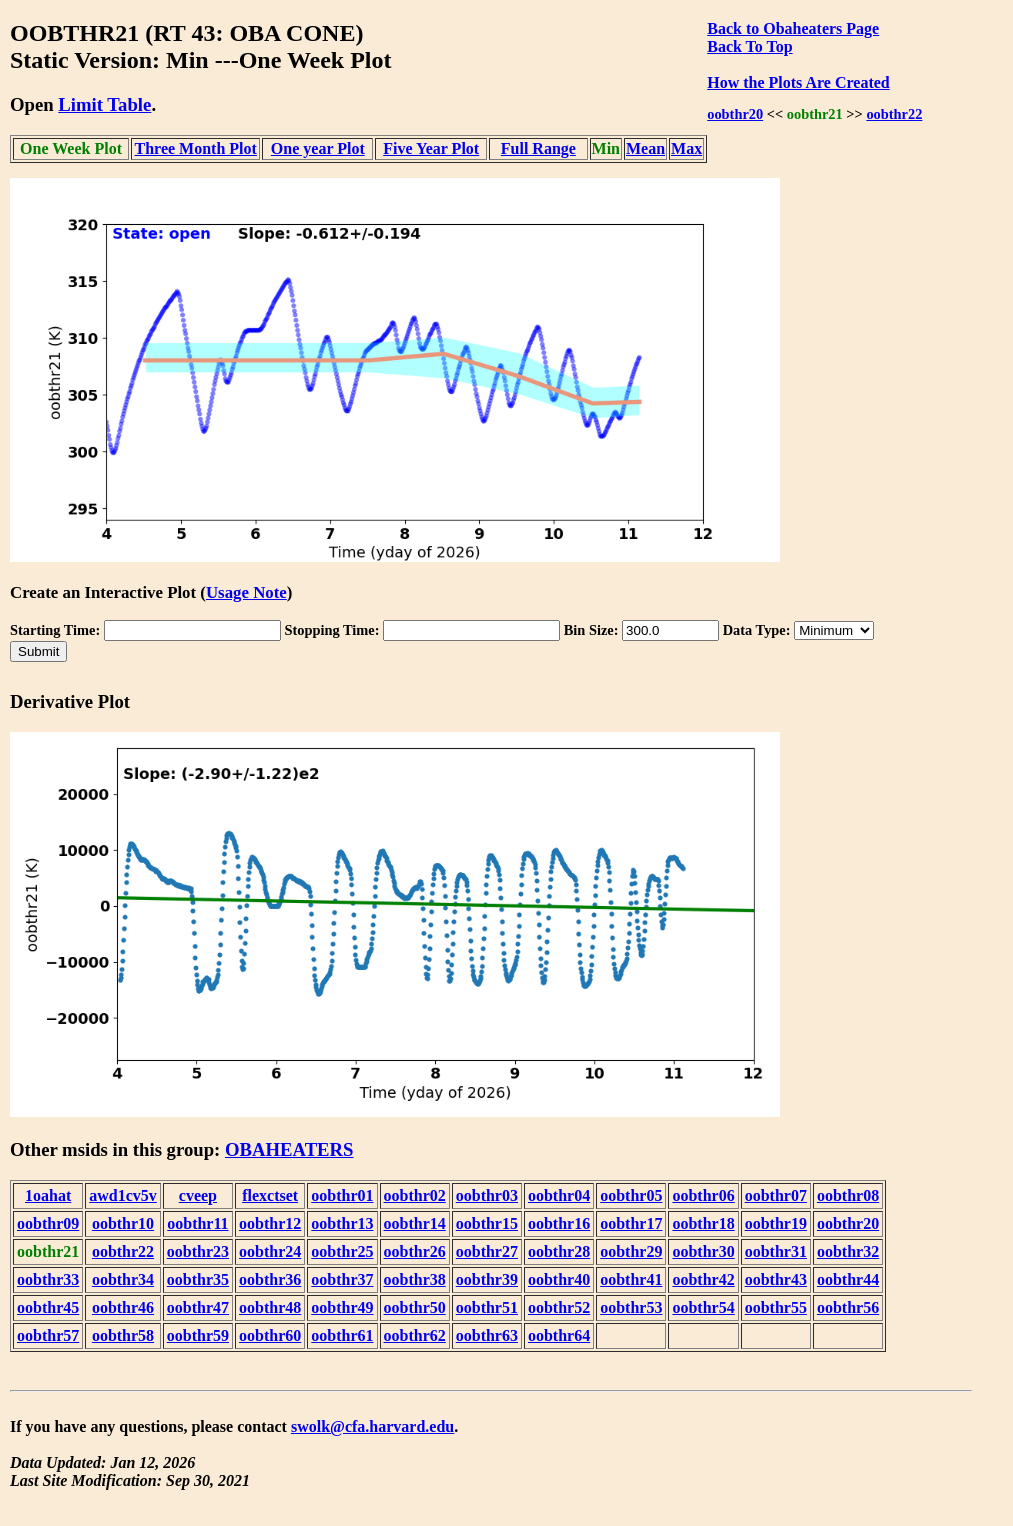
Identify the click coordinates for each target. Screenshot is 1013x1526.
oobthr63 (487, 1335)
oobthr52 (559, 1307)
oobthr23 (198, 1251)
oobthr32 (848, 1251)
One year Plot (318, 148)
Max (686, 148)
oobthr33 (48, 1279)
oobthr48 (270, 1307)
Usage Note (246, 592)
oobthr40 (559, 1279)
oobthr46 (123, 1307)
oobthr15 (487, 1223)
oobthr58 (123, 1335)
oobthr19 (776, 1223)
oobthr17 (631, 1223)
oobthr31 (776, 1251)
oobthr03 (487, 1195)
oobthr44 (848, 1279)
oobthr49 (342, 1307)
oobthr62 (415, 1335)
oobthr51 (487, 1307)
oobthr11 (197, 1223)
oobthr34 (123, 1279)
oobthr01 (342, 1195)
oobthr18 (703, 1223)
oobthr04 (559, 1195)
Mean (645, 148)
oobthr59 (198, 1335)
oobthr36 (270, 1279)
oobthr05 (631, 1195)
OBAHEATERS (289, 1149)
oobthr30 (703, 1251)
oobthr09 (48, 1223)
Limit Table (104, 104)
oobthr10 (123, 1223)
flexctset (270, 1195)
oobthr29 (631, 1251)
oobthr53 (631, 1307)
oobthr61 (342, 1335)
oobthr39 (487, 1279)
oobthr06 (703, 1195)
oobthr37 (342, 1279)
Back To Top (749, 46)
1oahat (48, 1195)
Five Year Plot (431, 148)
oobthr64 (559, 1335)
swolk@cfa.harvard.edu (372, 1426)
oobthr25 (342, 1251)
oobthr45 (48, 1307)
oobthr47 (198, 1307)
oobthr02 (415, 1195)
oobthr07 (776, 1195)
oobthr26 (415, 1251)
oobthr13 (342, 1223)
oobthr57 (48, 1335)
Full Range (538, 148)
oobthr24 (270, 1251)
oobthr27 (487, 1251)
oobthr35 (198, 1279)
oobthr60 (270, 1335)
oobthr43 (776, 1279)
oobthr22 (894, 114)
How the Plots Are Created (798, 82)
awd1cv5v (123, 1195)
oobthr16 (559, 1223)
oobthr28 (559, 1251)
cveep (198, 1195)
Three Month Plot (196, 148)
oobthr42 (703, 1279)
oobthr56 (848, 1307)
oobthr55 (776, 1307)
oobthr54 (703, 1307)
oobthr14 (415, 1223)
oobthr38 (415, 1279)
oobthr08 (848, 1195)
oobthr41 (631, 1279)
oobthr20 (735, 114)
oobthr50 (415, 1307)
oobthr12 (270, 1223)
